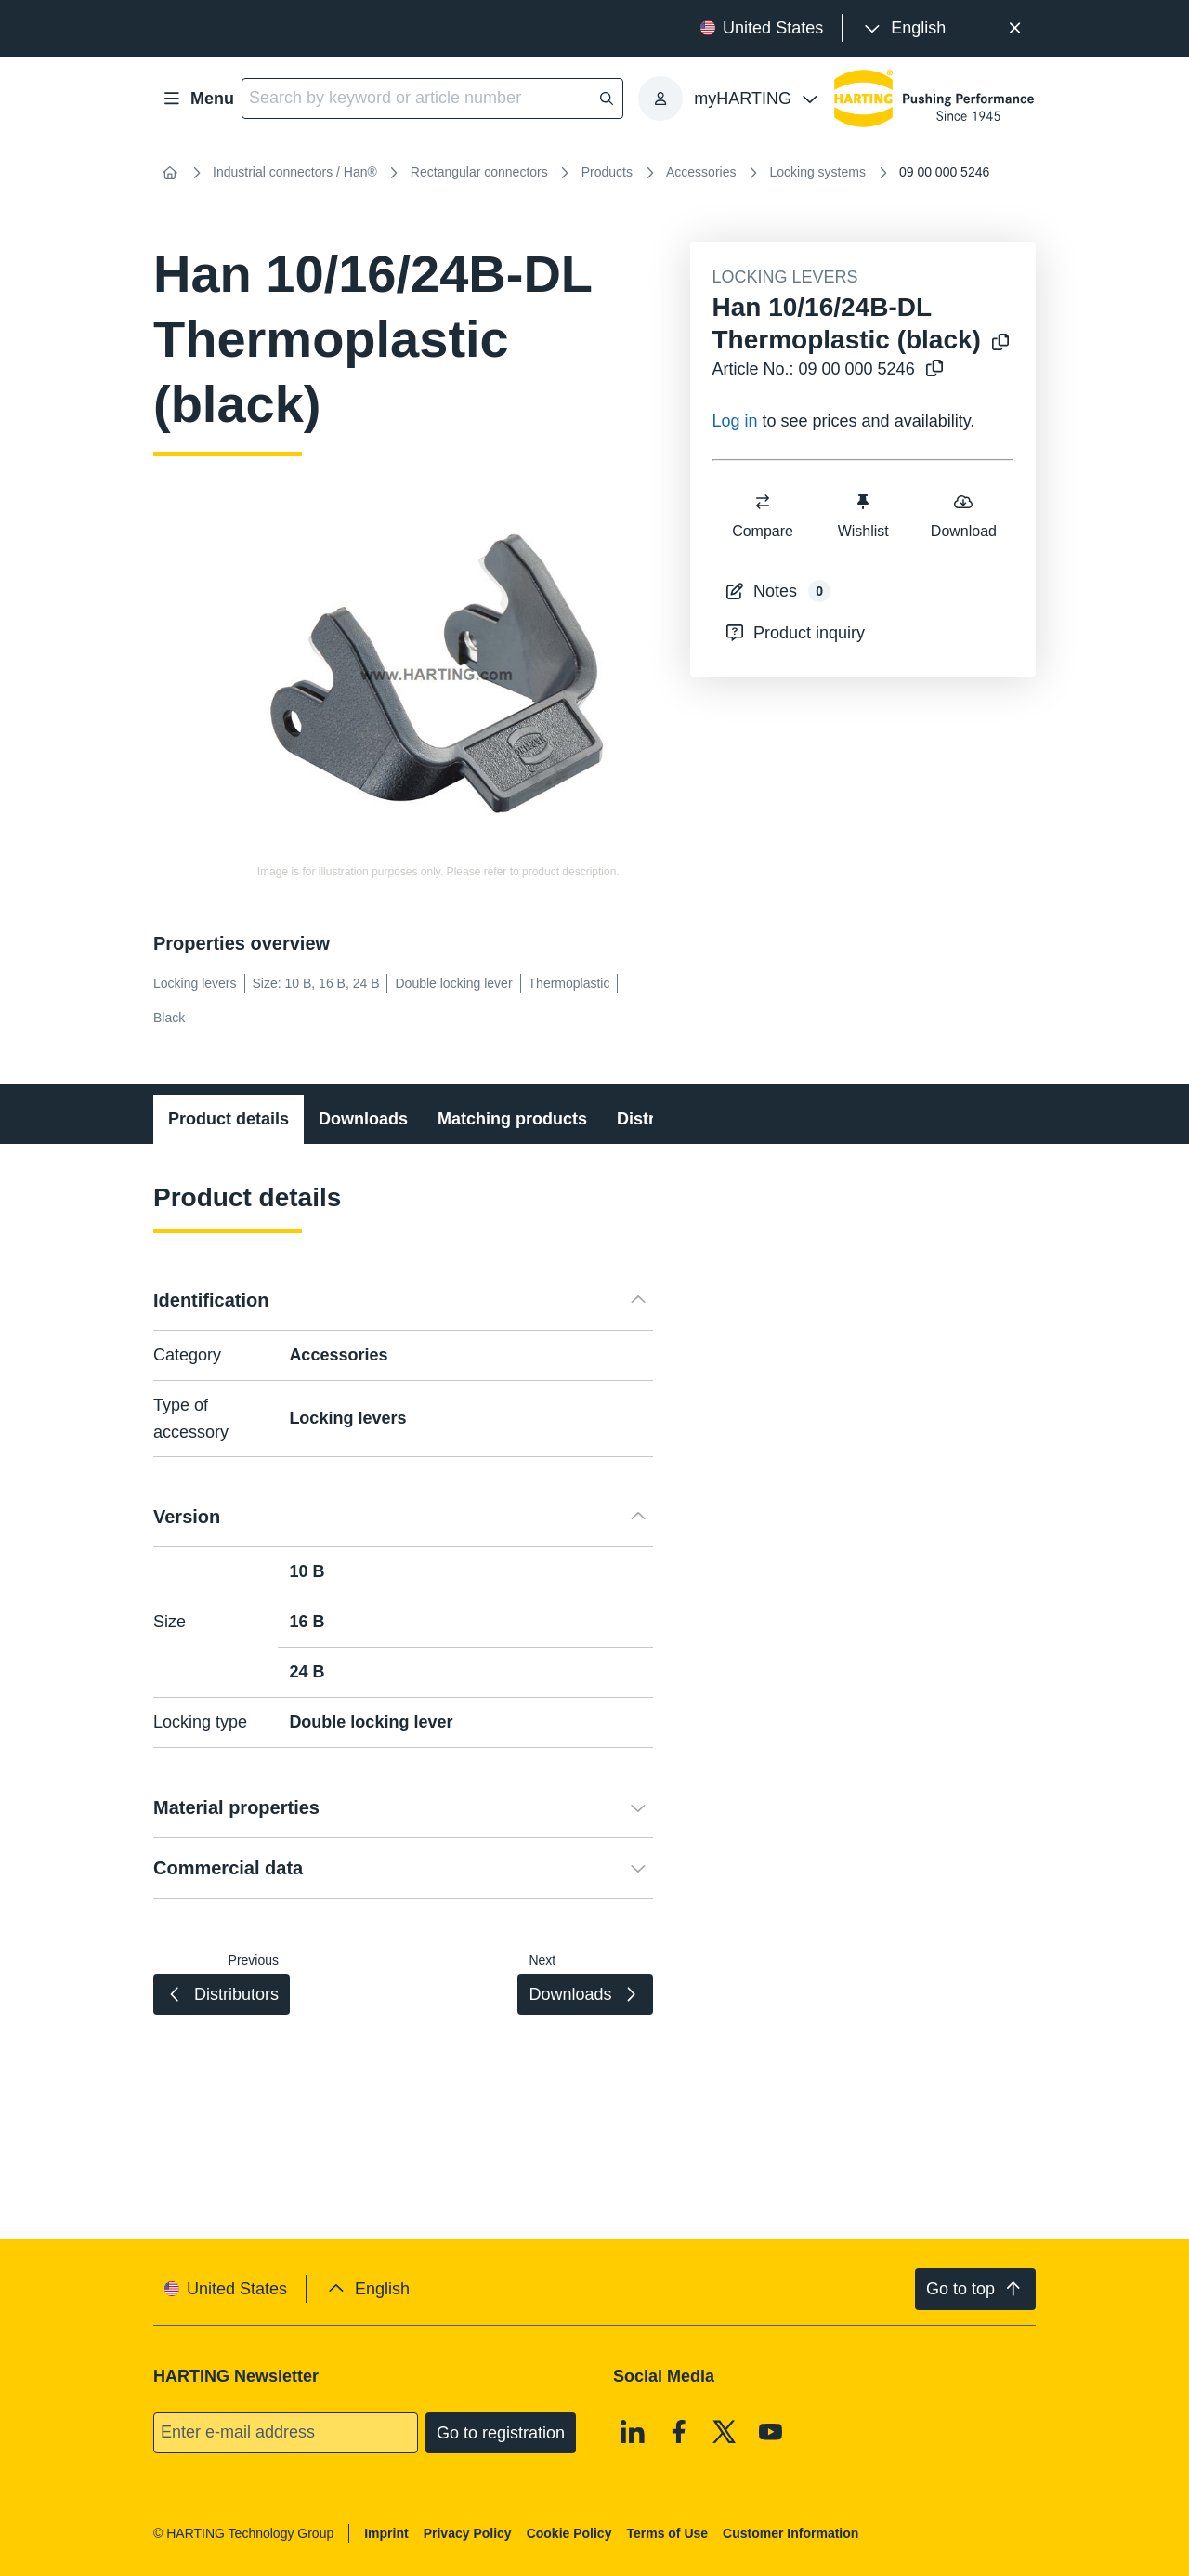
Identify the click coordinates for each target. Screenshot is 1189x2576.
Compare (762, 515)
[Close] (1015, 28)
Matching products (512, 1119)
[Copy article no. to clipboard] (931, 369)
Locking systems (817, 171)
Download (963, 515)
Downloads (363, 1119)
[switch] (762, 502)
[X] (724, 2431)
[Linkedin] (632, 2431)
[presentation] (903, 28)
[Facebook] (679, 2431)
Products (607, 171)
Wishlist (862, 515)
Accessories (701, 171)
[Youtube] (770, 2431)
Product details (228, 1119)
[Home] (170, 173)
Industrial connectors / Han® (295, 171)
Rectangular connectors (479, 171)
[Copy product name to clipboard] (997, 343)
